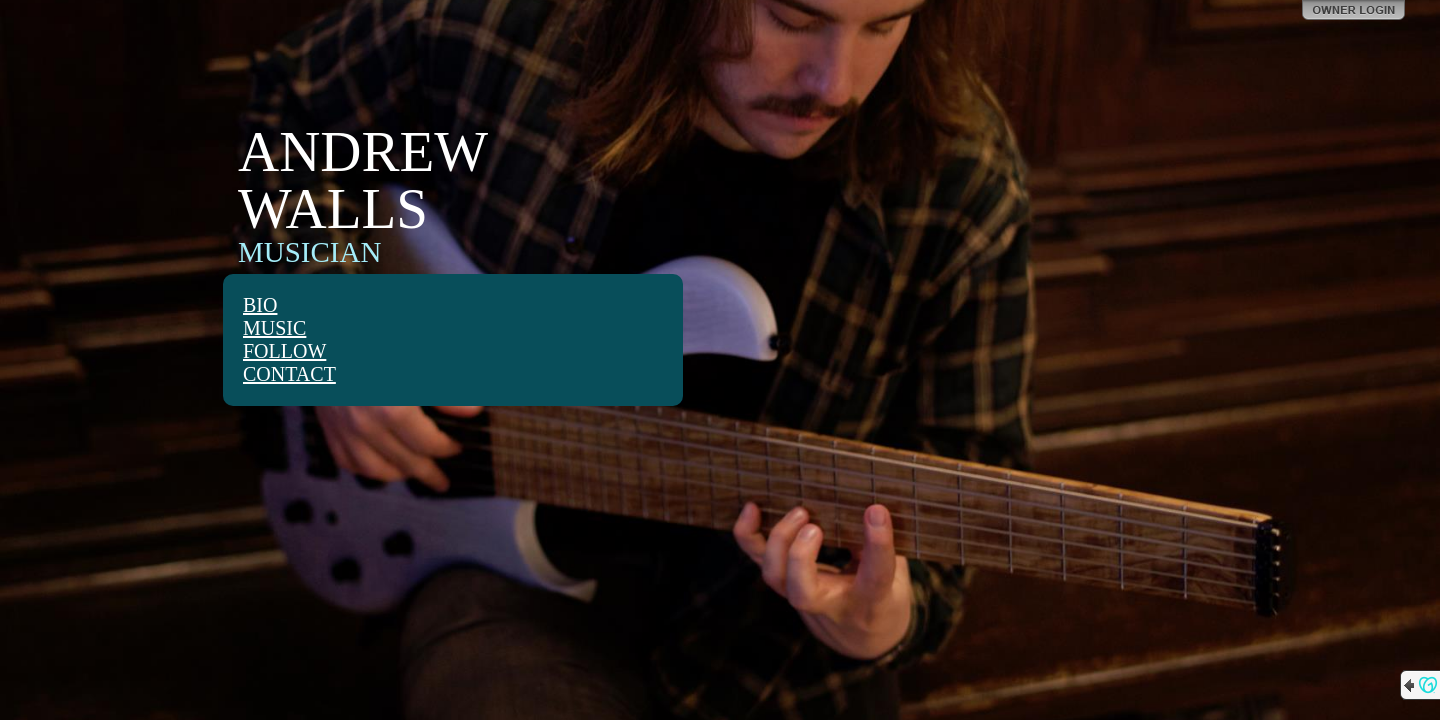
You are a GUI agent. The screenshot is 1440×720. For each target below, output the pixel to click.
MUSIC (274, 328)
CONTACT (289, 374)
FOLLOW (284, 351)
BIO (260, 305)
